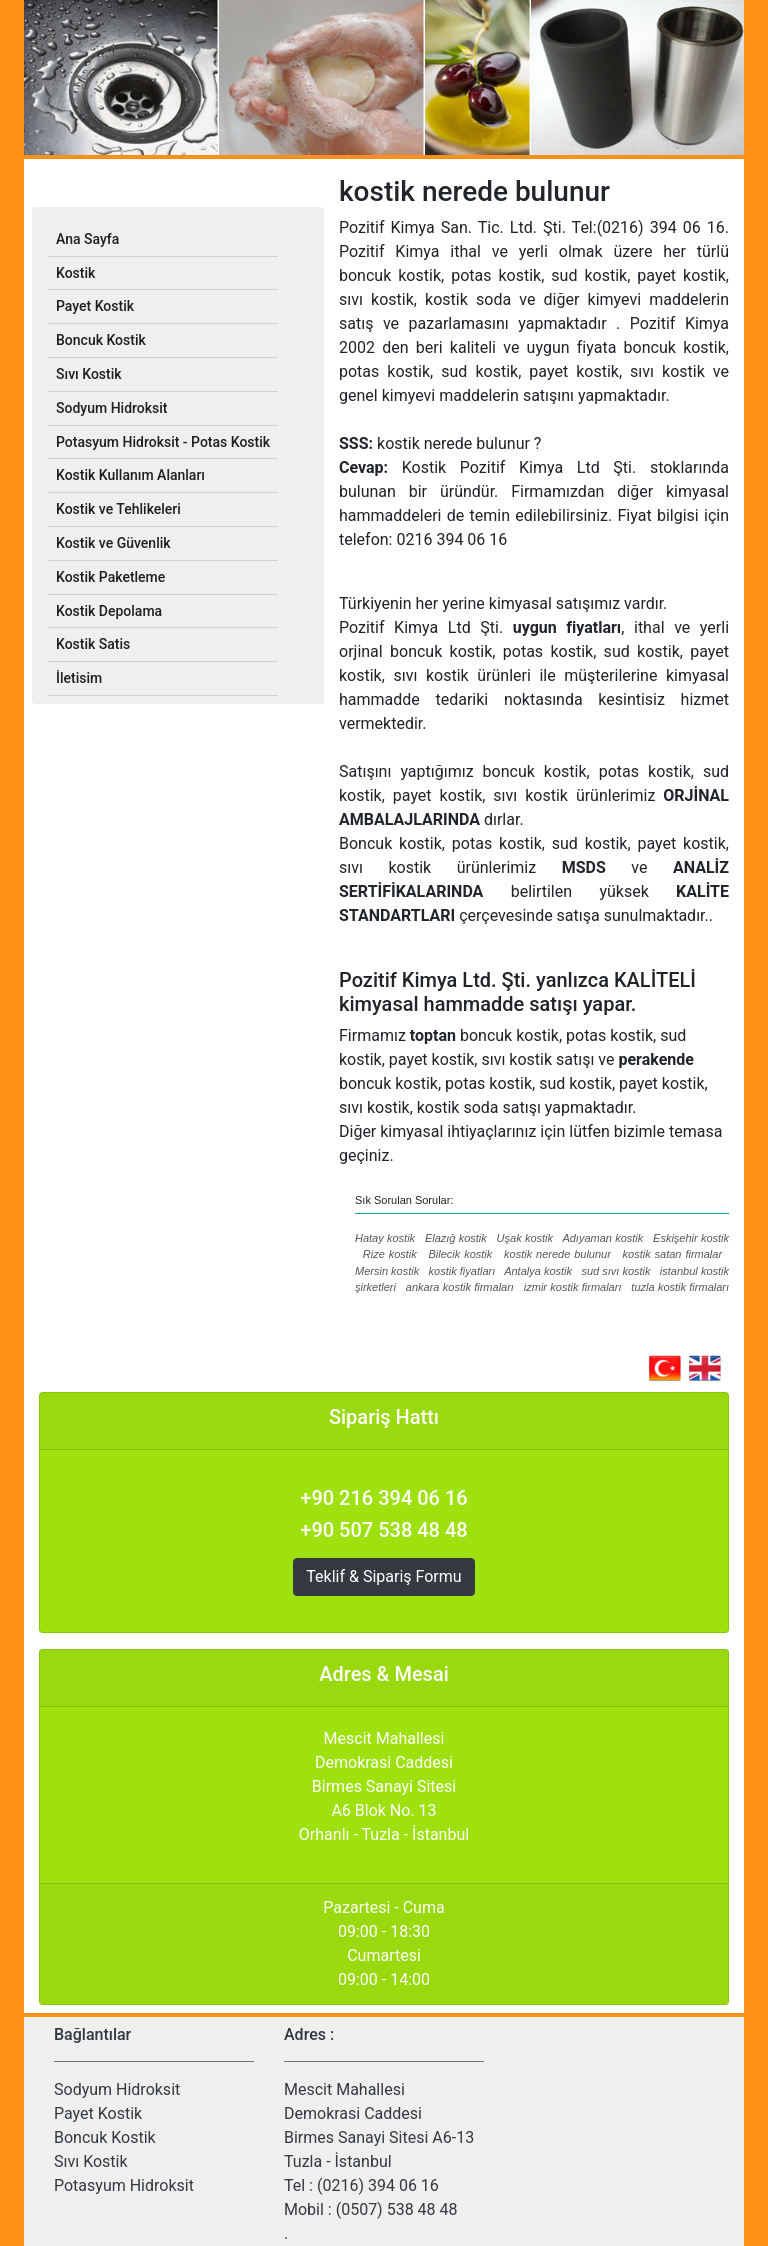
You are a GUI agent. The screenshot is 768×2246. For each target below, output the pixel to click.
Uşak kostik (525, 1238)
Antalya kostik (538, 1271)
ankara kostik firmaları (460, 1287)
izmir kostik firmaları (573, 1287)
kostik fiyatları (462, 1271)
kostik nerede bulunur (557, 1254)
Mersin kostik (387, 1271)
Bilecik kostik (461, 1254)
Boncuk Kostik (105, 2137)
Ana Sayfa (87, 239)
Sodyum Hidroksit (117, 2089)
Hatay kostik (385, 1238)
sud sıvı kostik (615, 1271)
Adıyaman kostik (602, 1238)
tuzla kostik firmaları (680, 1287)
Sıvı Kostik (91, 2161)
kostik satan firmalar (672, 1254)
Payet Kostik (98, 2113)
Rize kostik (390, 1254)
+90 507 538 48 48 (383, 1530)
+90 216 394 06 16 (383, 1498)
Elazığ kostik (456, 1238)
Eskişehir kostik (691, 1238)
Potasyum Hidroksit (124, 2185)
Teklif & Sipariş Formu (383, 1576)
